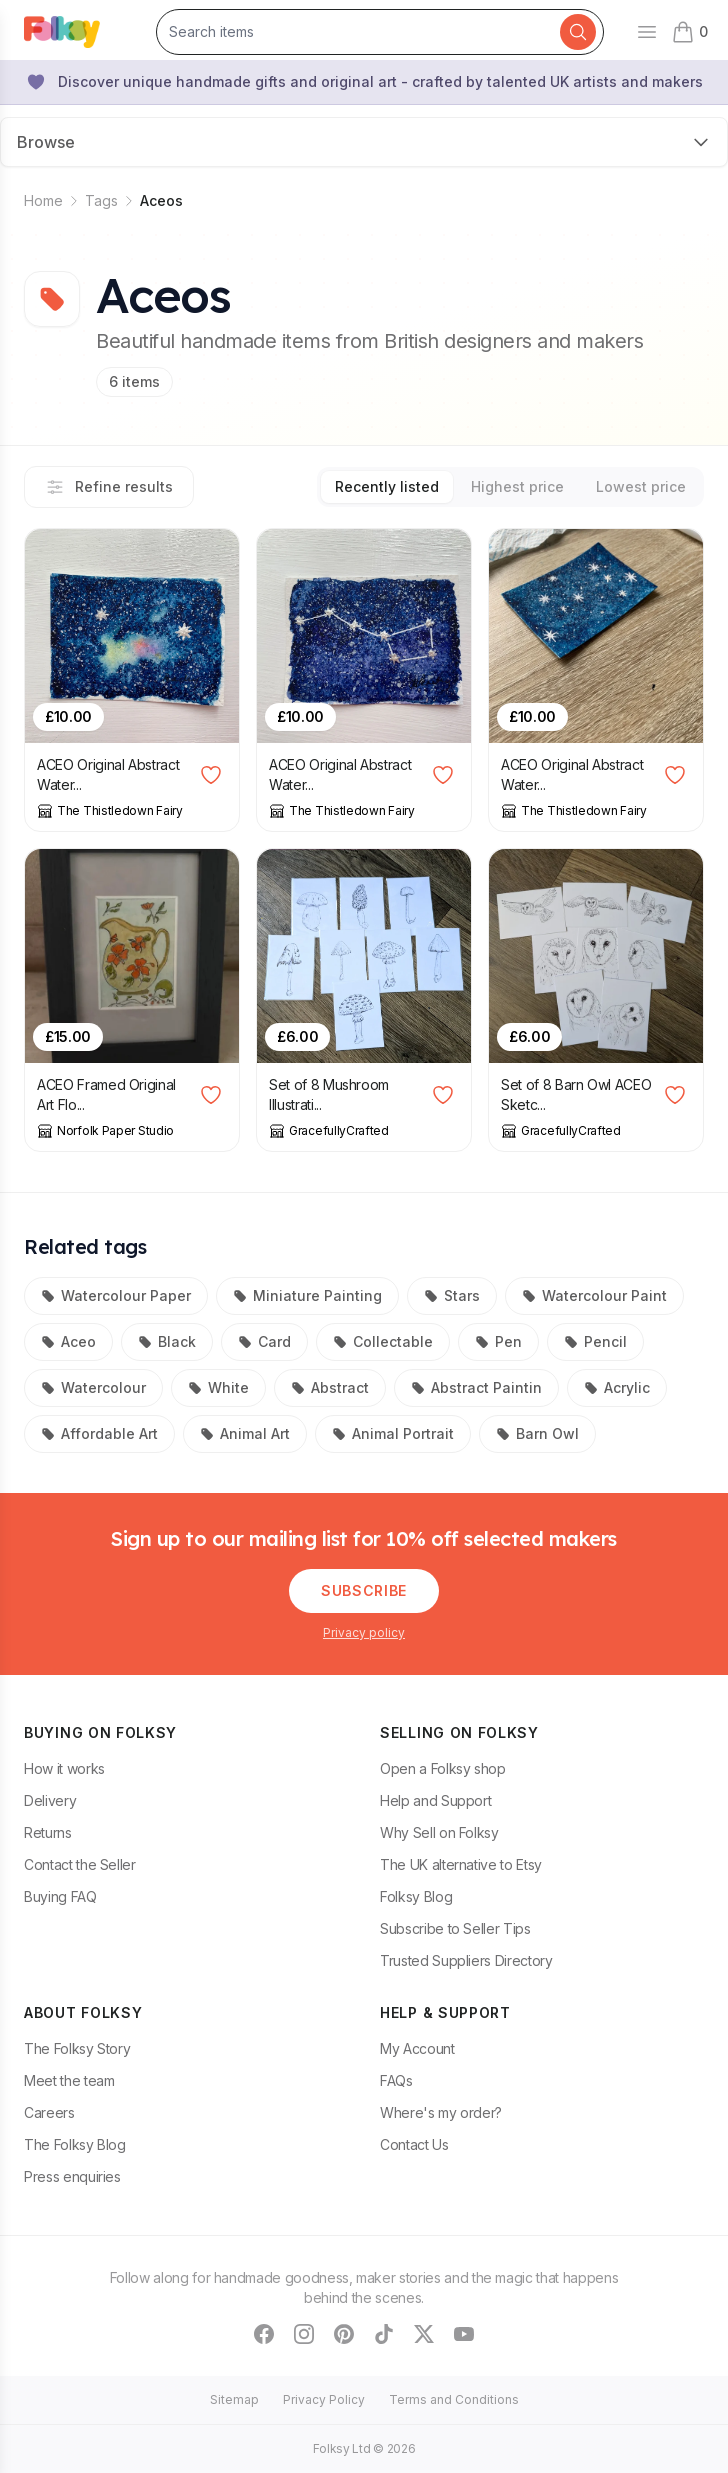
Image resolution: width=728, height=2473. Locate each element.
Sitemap (234, 2399)
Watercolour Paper (116, 1295)
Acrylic (617, 1387)
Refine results (109, 487)
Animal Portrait (393, 1433)
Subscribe (364, 1590)
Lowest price (641, 486)
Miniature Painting (307, 1295)
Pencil (595, 1341)
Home (43, 200)
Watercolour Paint (594, 1295)
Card (264, 1341)
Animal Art (245, 1433)
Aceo (68, 1341)
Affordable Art (99, 1433)
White (218, 1387)
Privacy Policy (324, 2399)
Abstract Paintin (476, 1387)
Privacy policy (364, 1632)
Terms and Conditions (454, 2399)
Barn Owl (537, 1433)
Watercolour (93, 1387)
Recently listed (387, 486)
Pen (498, 1341)
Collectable (383, 1341)
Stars (452, 1295)
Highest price (517, 486)
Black (167, 1341)
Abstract (330, 1387)
